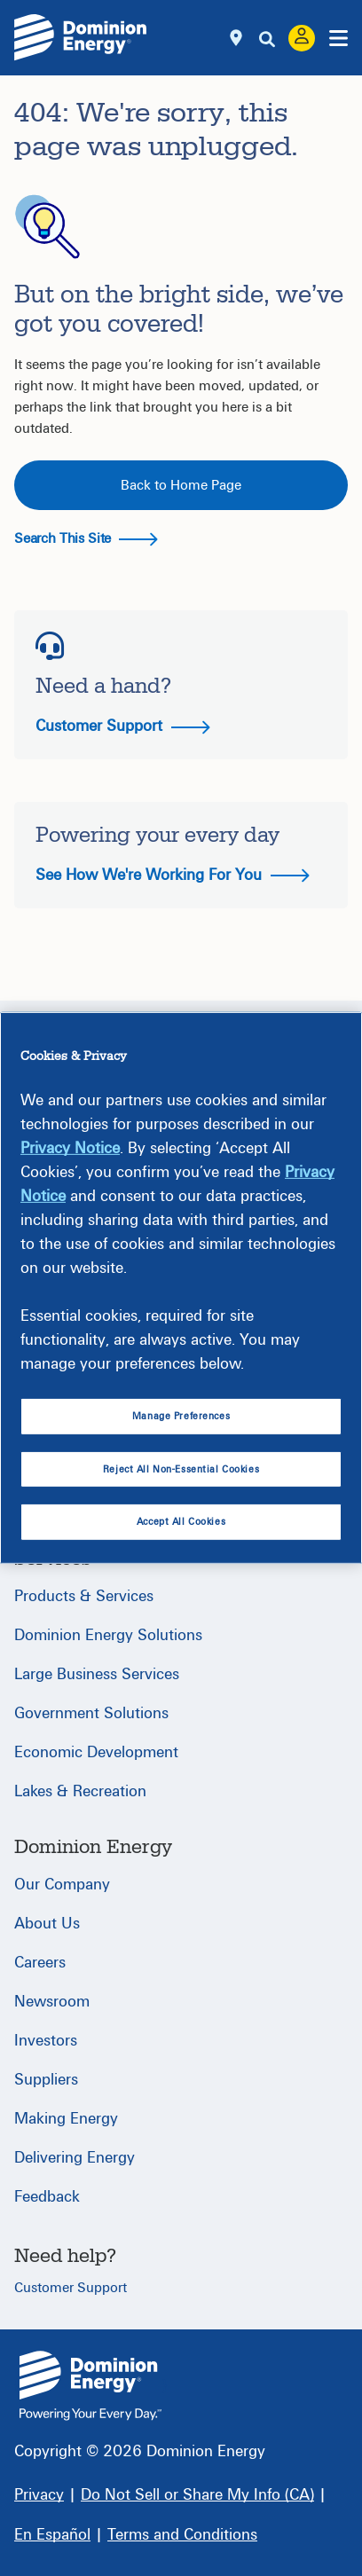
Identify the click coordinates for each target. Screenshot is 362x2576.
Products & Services (83, 1596)
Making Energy (66, 2118)
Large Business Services (96, 1674)
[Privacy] (39, 2495)
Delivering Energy (74, 2157)
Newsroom (52, 2001)
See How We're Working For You (172, 875)
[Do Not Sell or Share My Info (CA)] (197, 2495)
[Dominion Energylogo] (80, 37)
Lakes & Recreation (80, 1791)
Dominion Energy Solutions (108, 1635)
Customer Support (122, 726)
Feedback (47, 2196)
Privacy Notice (70, 1147)
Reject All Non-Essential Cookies (181, 1469)
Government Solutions (91, 1713)
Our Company (62, 1884)
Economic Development (96, 1752)
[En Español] (52, 2535)
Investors (45, 2040)
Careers (40, 1962)
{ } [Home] (90, 2386)
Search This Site (86, 538)
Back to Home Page (181, 485)
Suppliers (46, 2079)
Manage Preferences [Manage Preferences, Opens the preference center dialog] (181, 1415)
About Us (47, 1923)
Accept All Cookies (181, 1522)
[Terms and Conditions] (182, 2535)
